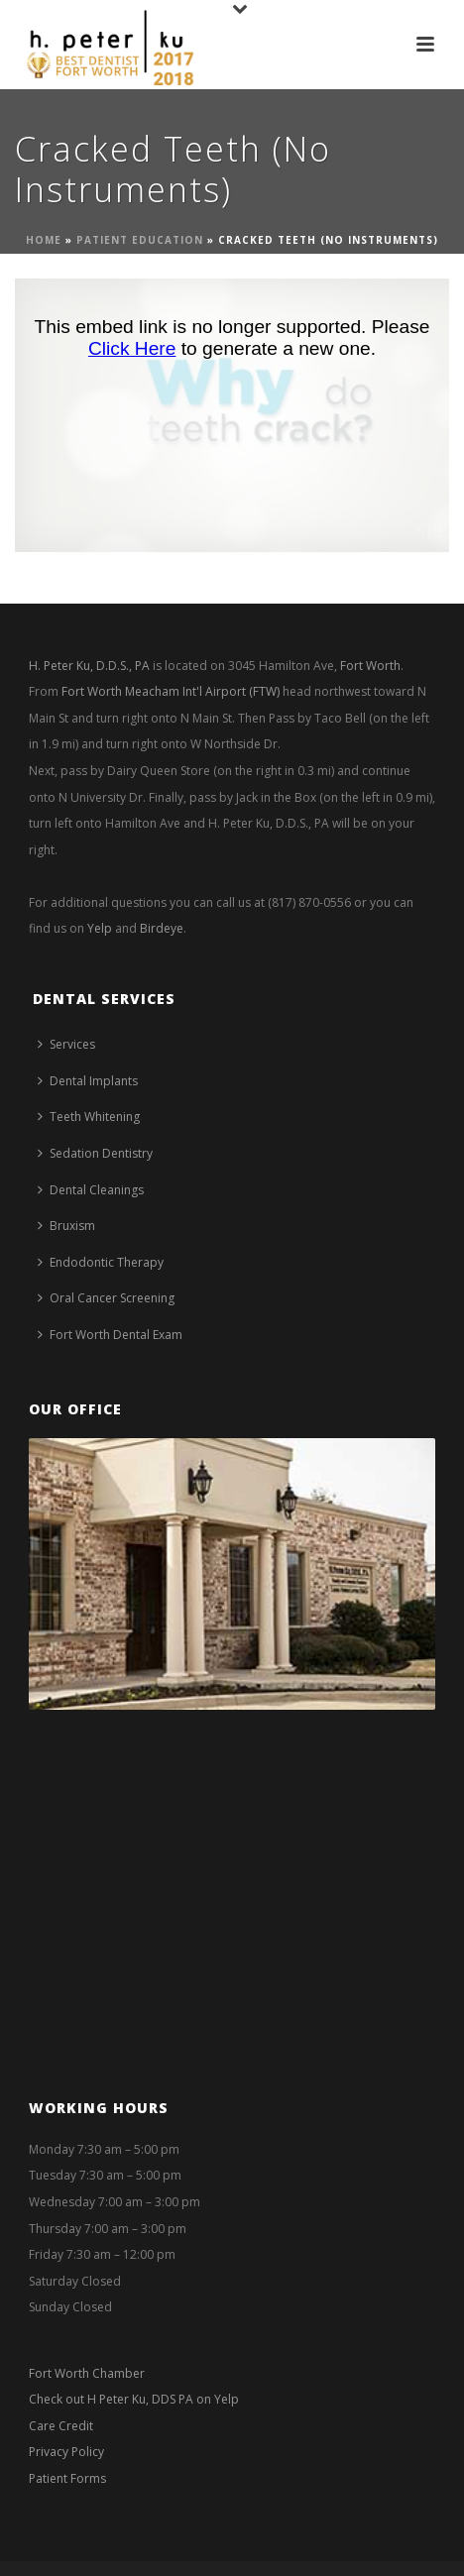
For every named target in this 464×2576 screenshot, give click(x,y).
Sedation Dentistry (95, 1153)
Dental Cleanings (91, 1189)
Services (66, 1044)
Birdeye (161, 928)
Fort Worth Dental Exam (110, 1334)
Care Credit (61, 2425)
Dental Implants (88, 1080)
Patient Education (139, 240)
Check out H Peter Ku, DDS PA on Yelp (134, 2399)
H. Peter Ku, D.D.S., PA (89, 665)
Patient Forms (67, 2478)
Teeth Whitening (89, 1116)
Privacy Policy (66, 2451)
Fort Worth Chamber (87, 2373)
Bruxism (66, 1225)
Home (43, 240)
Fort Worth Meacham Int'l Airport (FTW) (170, 691)
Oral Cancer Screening (106, 1297)
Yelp (99, 928)
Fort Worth (370, 665)
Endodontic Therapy (101, 1262)
